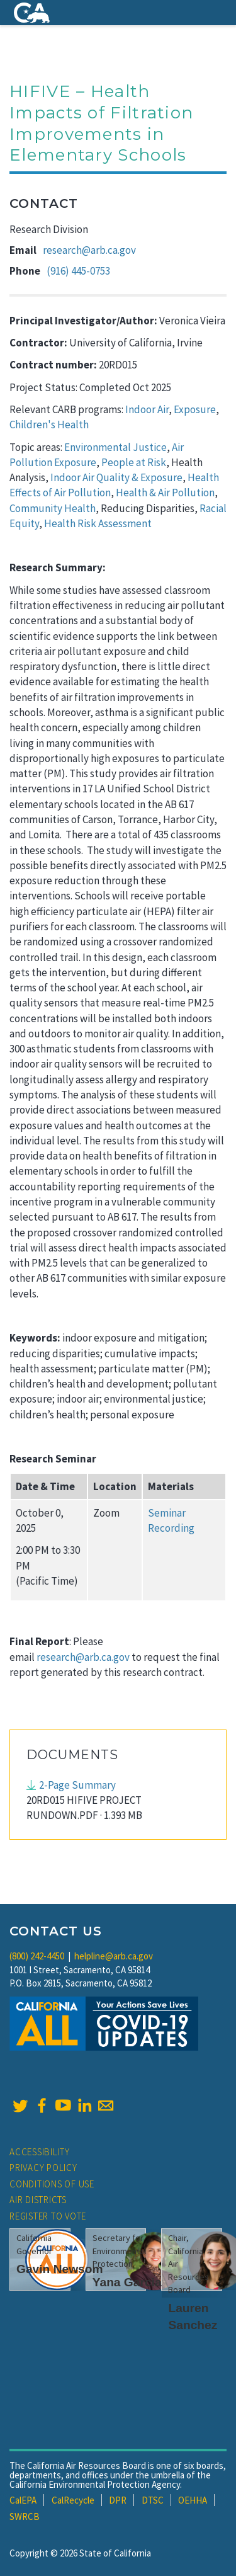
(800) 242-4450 (36, 1956)
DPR (117, 2500)
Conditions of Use (51, 2184)
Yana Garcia (127, 2282)
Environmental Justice (115, 447)
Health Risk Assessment (98, 523)
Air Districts (38, 2200)
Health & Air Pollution (165, 492)
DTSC (153, 2500)
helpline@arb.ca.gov (113, 1956)
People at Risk (133, 462)
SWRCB (24, 2516)
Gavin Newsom (59, 2269)
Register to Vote (47, 2216)
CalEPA (23, 2500)
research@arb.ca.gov (89, 250)
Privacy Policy (43, 2168)
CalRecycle (73, 2500)
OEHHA (192, 2500)
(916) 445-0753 (78, 271)
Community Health (52, 508)
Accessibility (39, 2152)
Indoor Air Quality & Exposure (116, 477)
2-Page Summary (77, 1785)
